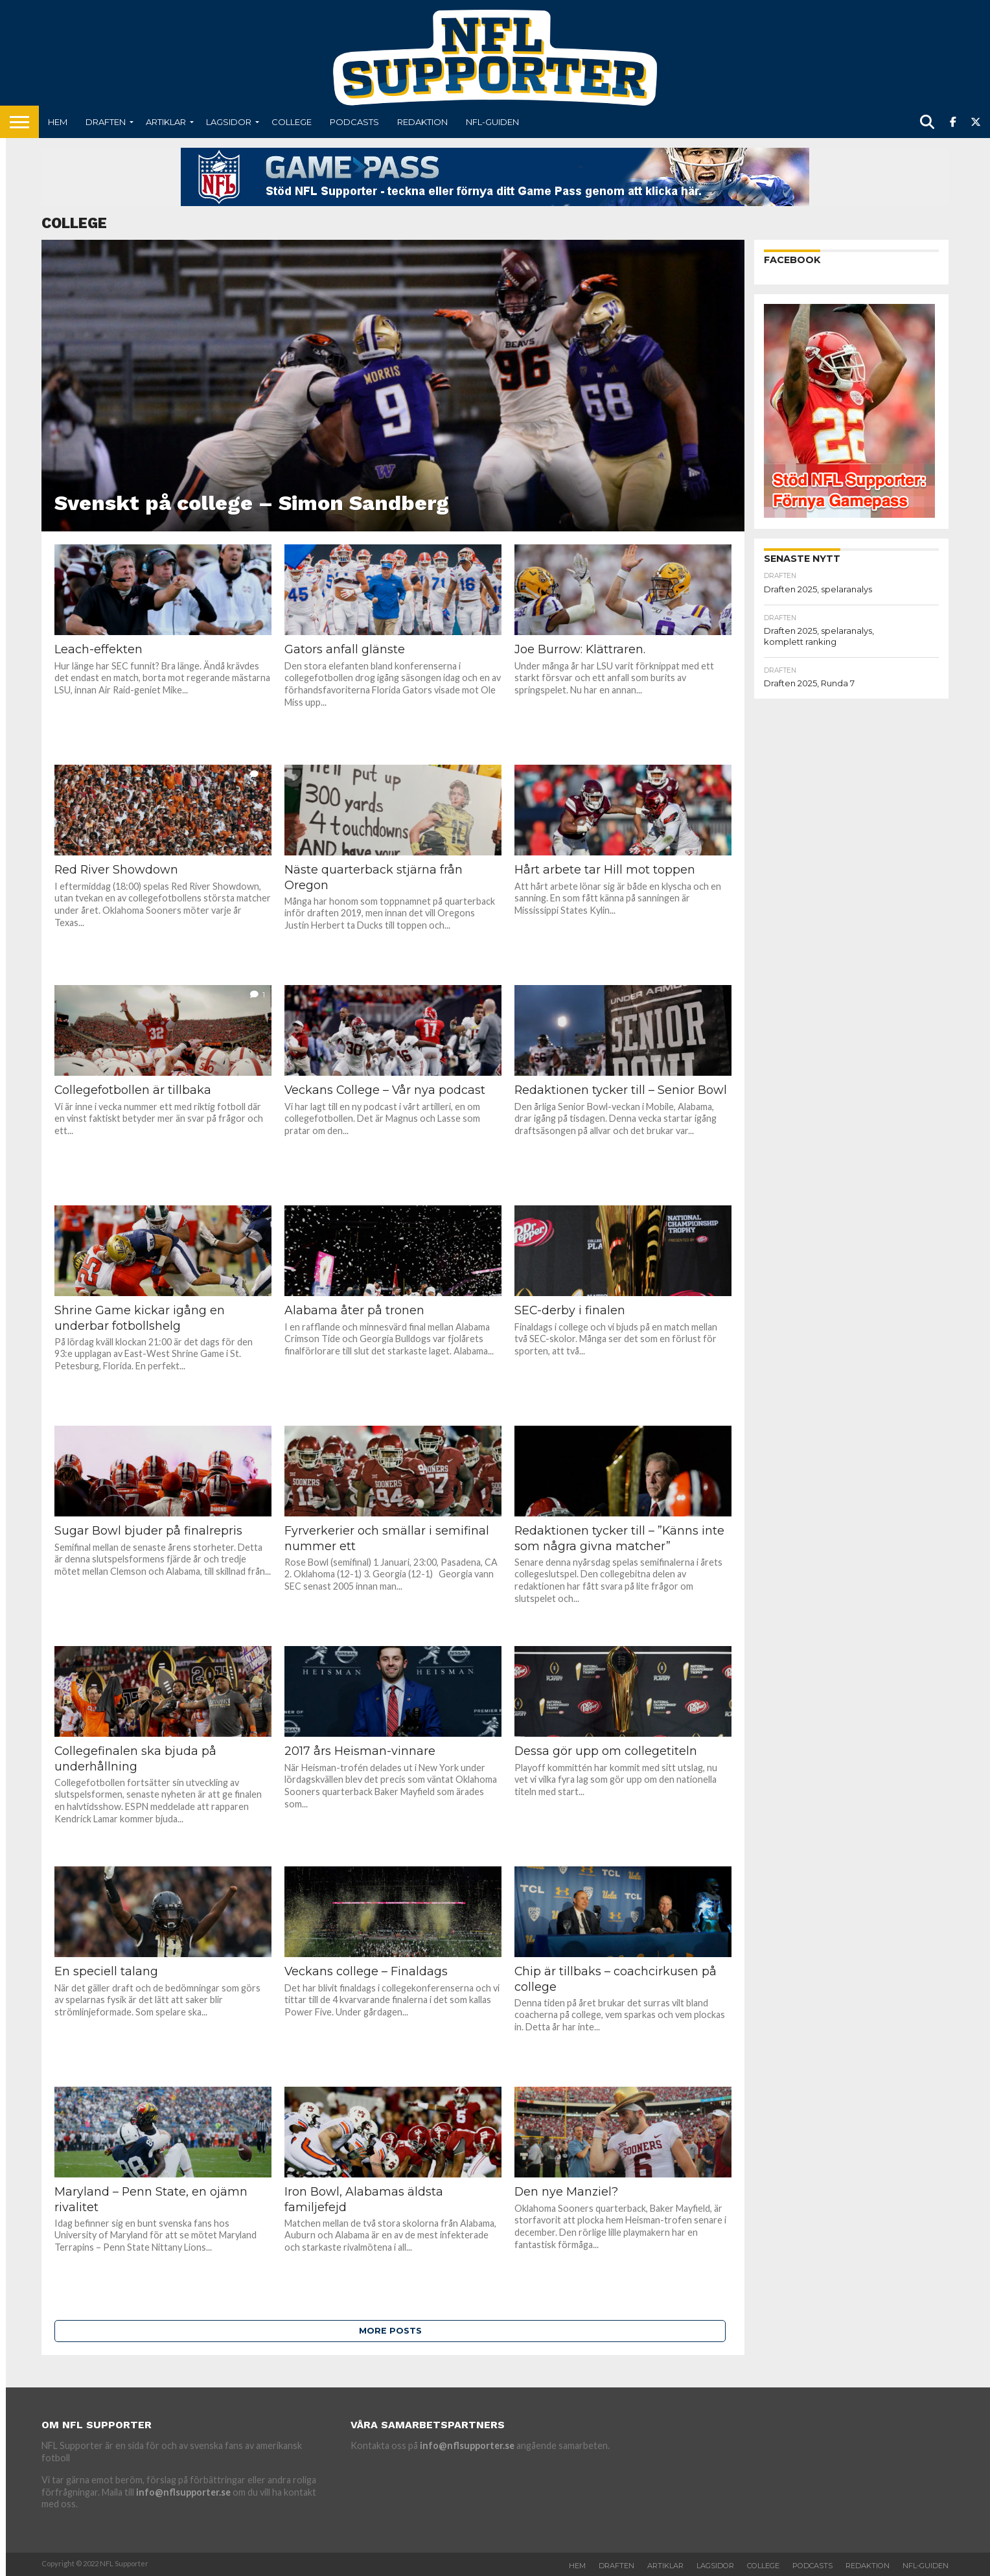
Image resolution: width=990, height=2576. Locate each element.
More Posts (390, 2331)
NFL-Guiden (492, 122)
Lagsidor (228, 122)
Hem (57, 122)
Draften (106, 122)
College (291, 122)
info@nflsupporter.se (183, 2492)
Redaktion (422, 122)
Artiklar (166, 122)
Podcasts (354, 122)
